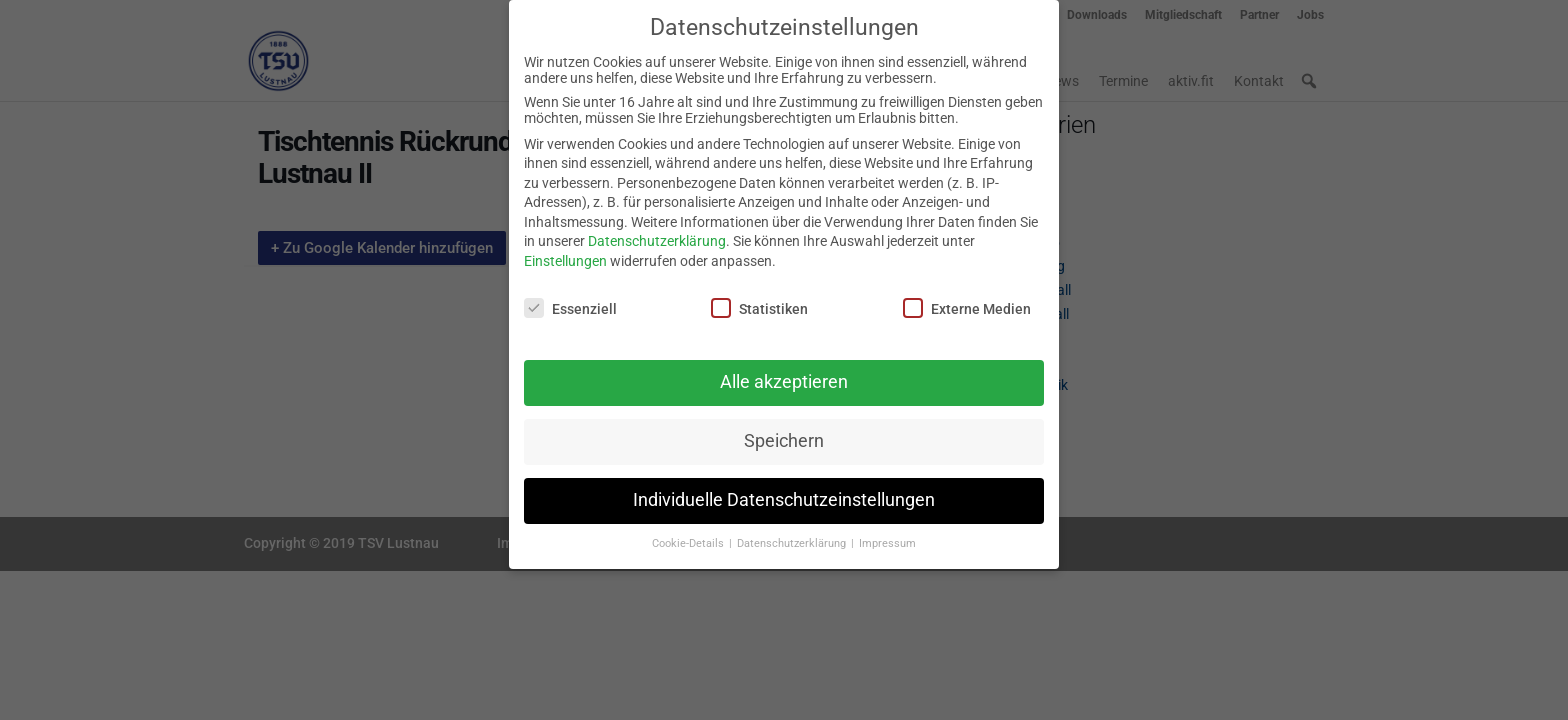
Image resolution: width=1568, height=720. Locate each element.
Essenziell (570, 296)
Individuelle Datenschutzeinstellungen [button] (784, 489)
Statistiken (759, 296)
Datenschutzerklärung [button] (793, 532)
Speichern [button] (784, 430)
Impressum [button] (887, 532)
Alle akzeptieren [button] (784, 371)
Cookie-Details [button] (689, 532)
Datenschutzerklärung (657, 230)
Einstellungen (565, 250)
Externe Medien (967, 296)
